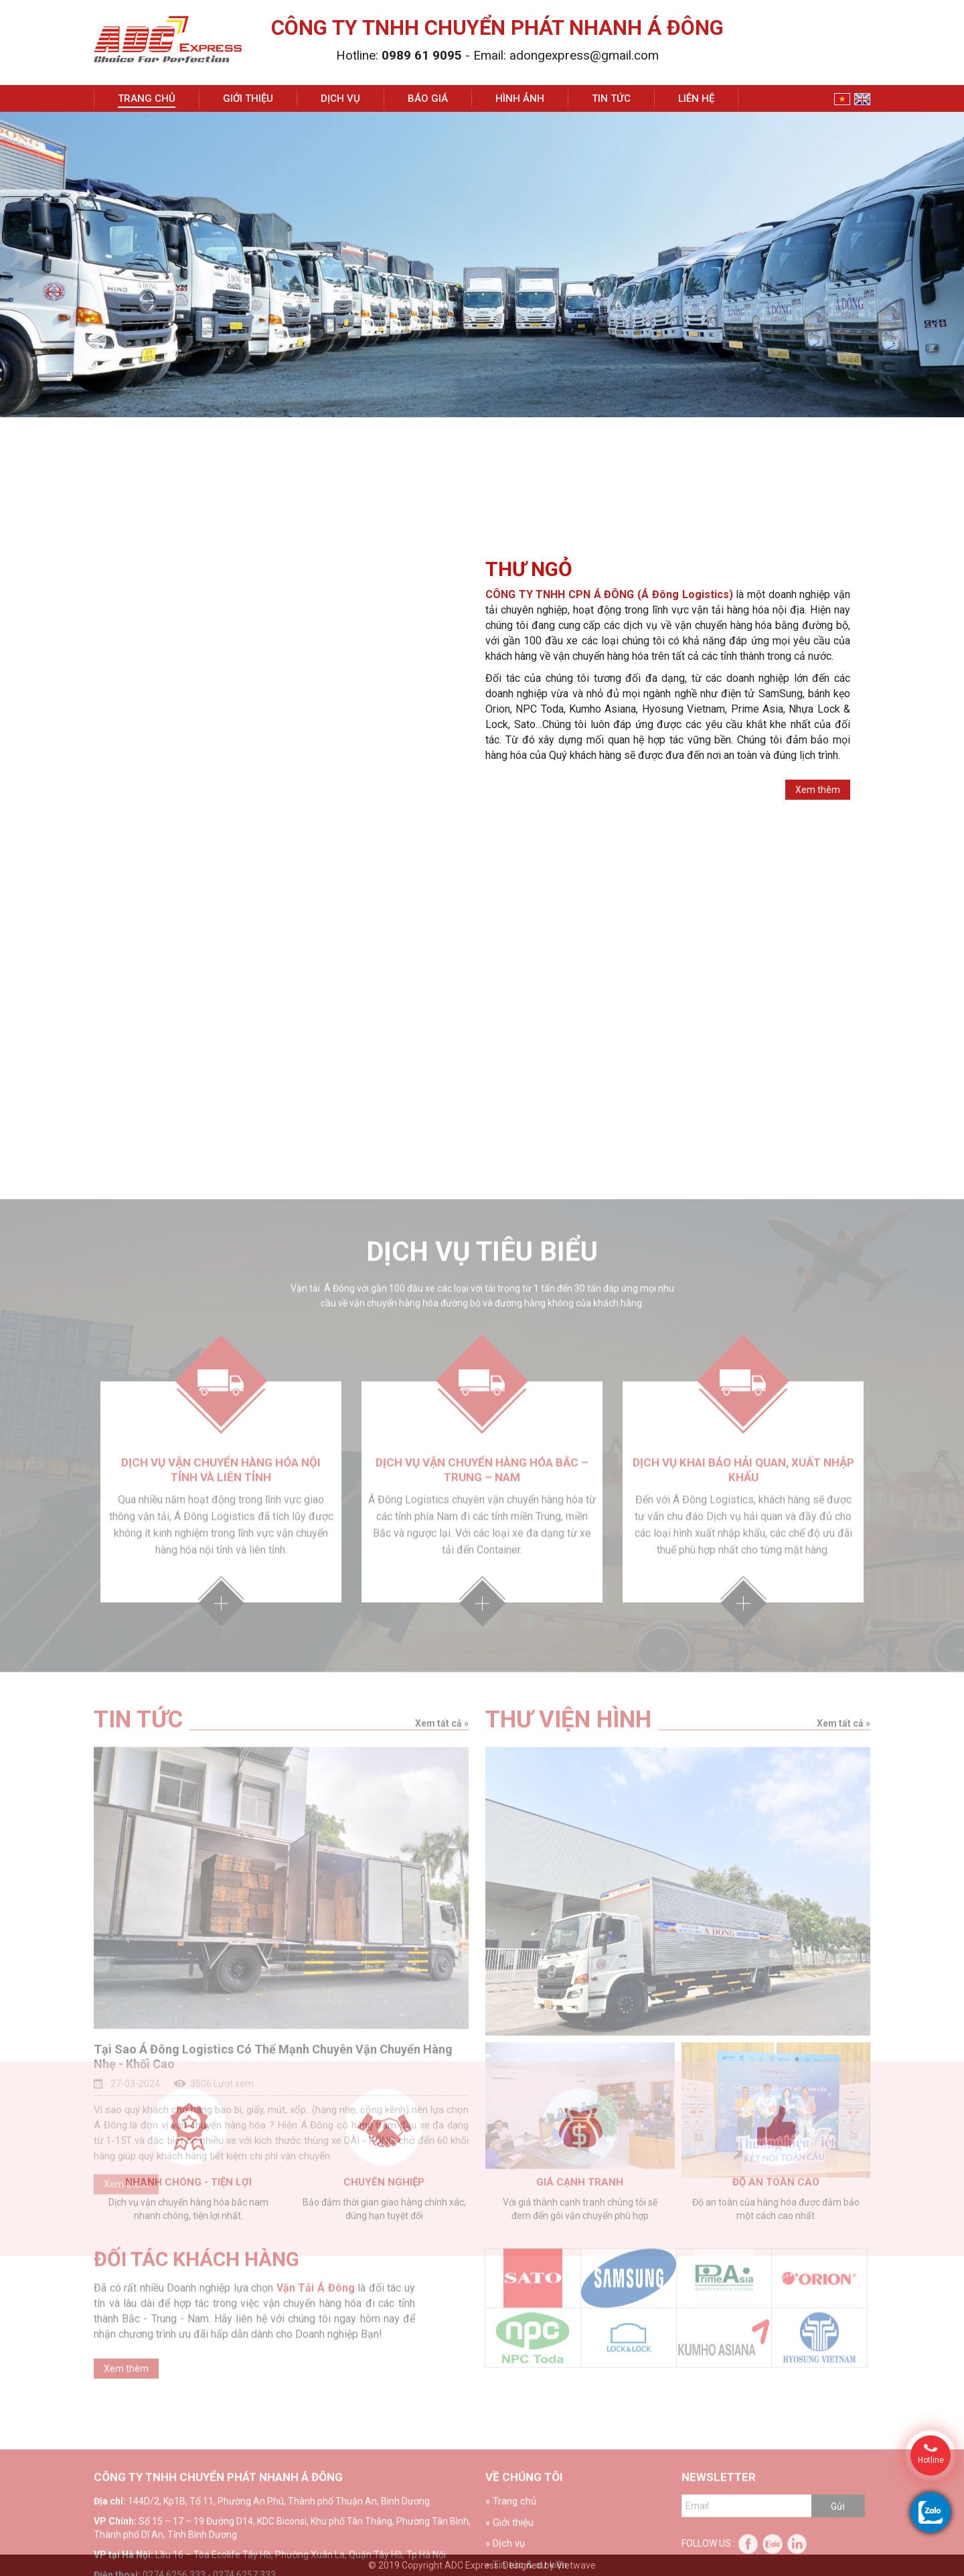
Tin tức (611, 98)
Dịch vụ (340, 98)
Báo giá (428, 98)
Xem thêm (817, 794)
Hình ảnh (519, 98)
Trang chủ (146, 98)
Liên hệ (696, 98)
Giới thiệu (248, 98)
